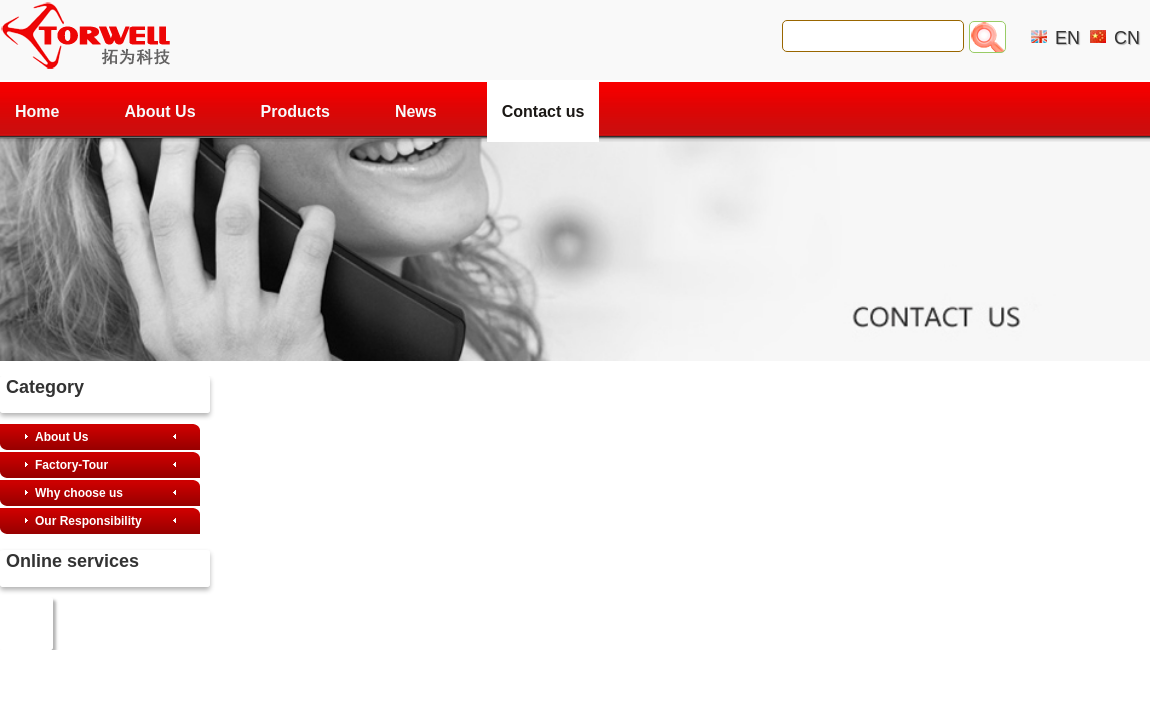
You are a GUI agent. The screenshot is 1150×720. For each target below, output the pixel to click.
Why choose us (79, 493)
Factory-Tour (71, 465)
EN (1067, 38)
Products (295, 111)
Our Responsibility (88, 521)
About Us (159, 111)
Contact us (543, 111)
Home (37, 111)
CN (1127, 38)
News (416, 111)
